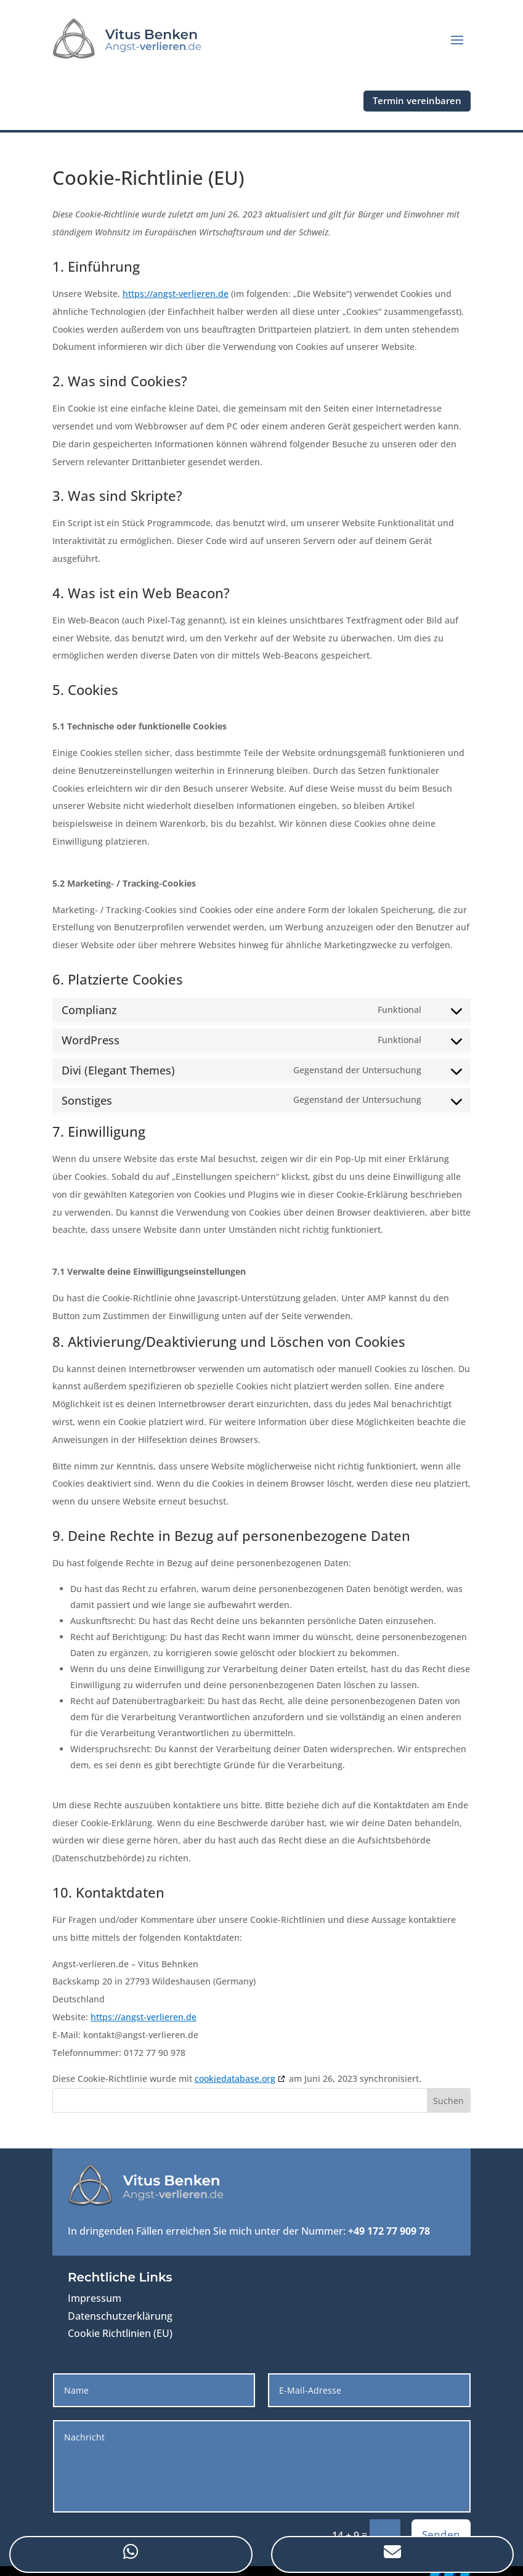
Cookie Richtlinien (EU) (120, 2333)
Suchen (448, 2101)
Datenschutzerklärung (120, 2316)
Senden (441, 2534)
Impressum (94, 2298)
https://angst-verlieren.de (176, 293)
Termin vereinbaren (417, 100)
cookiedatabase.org (235, 2078)
